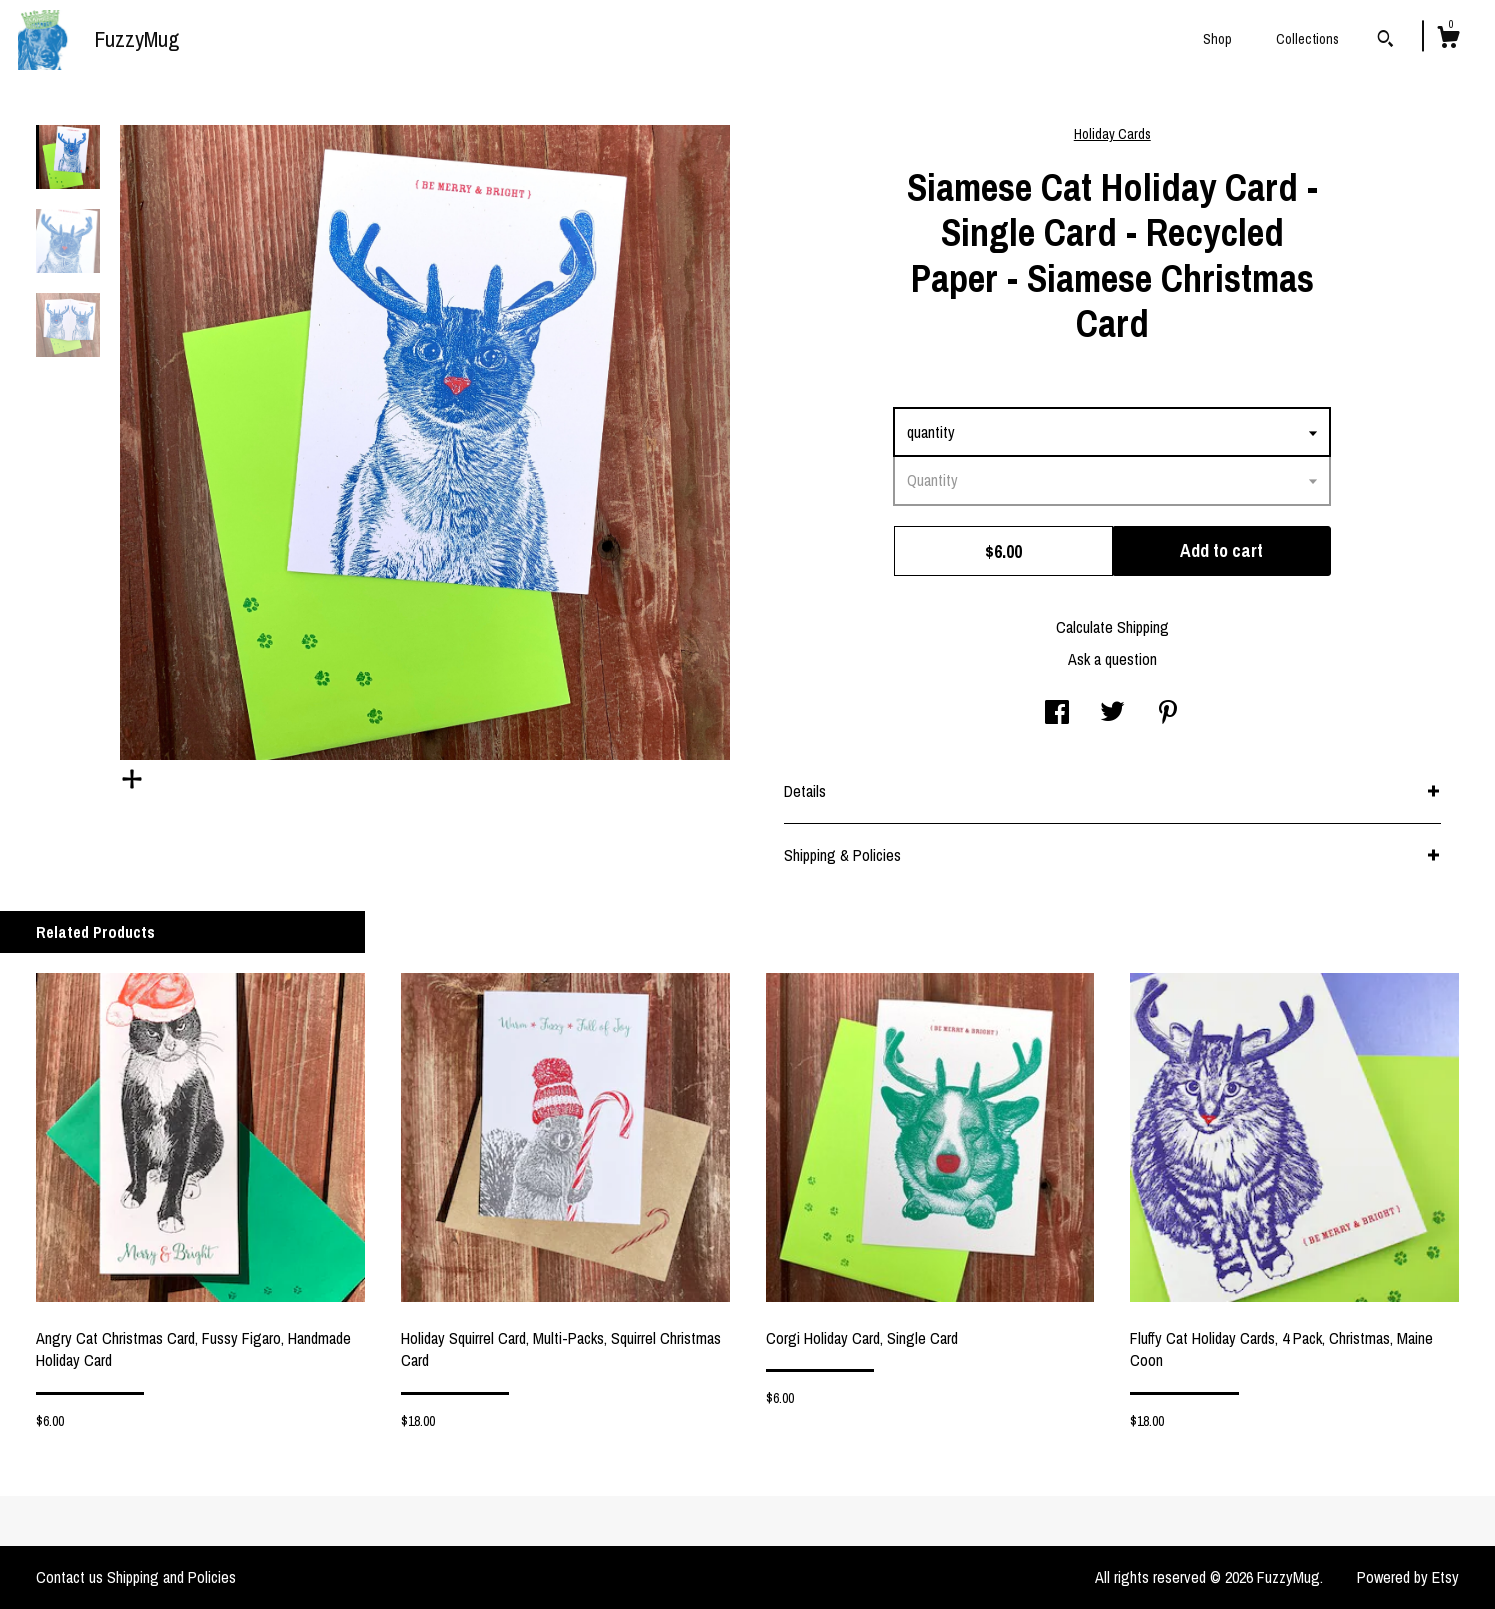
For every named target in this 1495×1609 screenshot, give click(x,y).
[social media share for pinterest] (1168, 714)
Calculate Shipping (1112, 627)
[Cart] (1448, 40)
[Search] (1385, 41)
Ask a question (1112, 659)
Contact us (69, 1577)
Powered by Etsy (1408, 1577)
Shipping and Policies (171, 1577)
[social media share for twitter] (1112, 714)
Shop (1217, 39)
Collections (1307, 39)
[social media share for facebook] (1057, 714)
